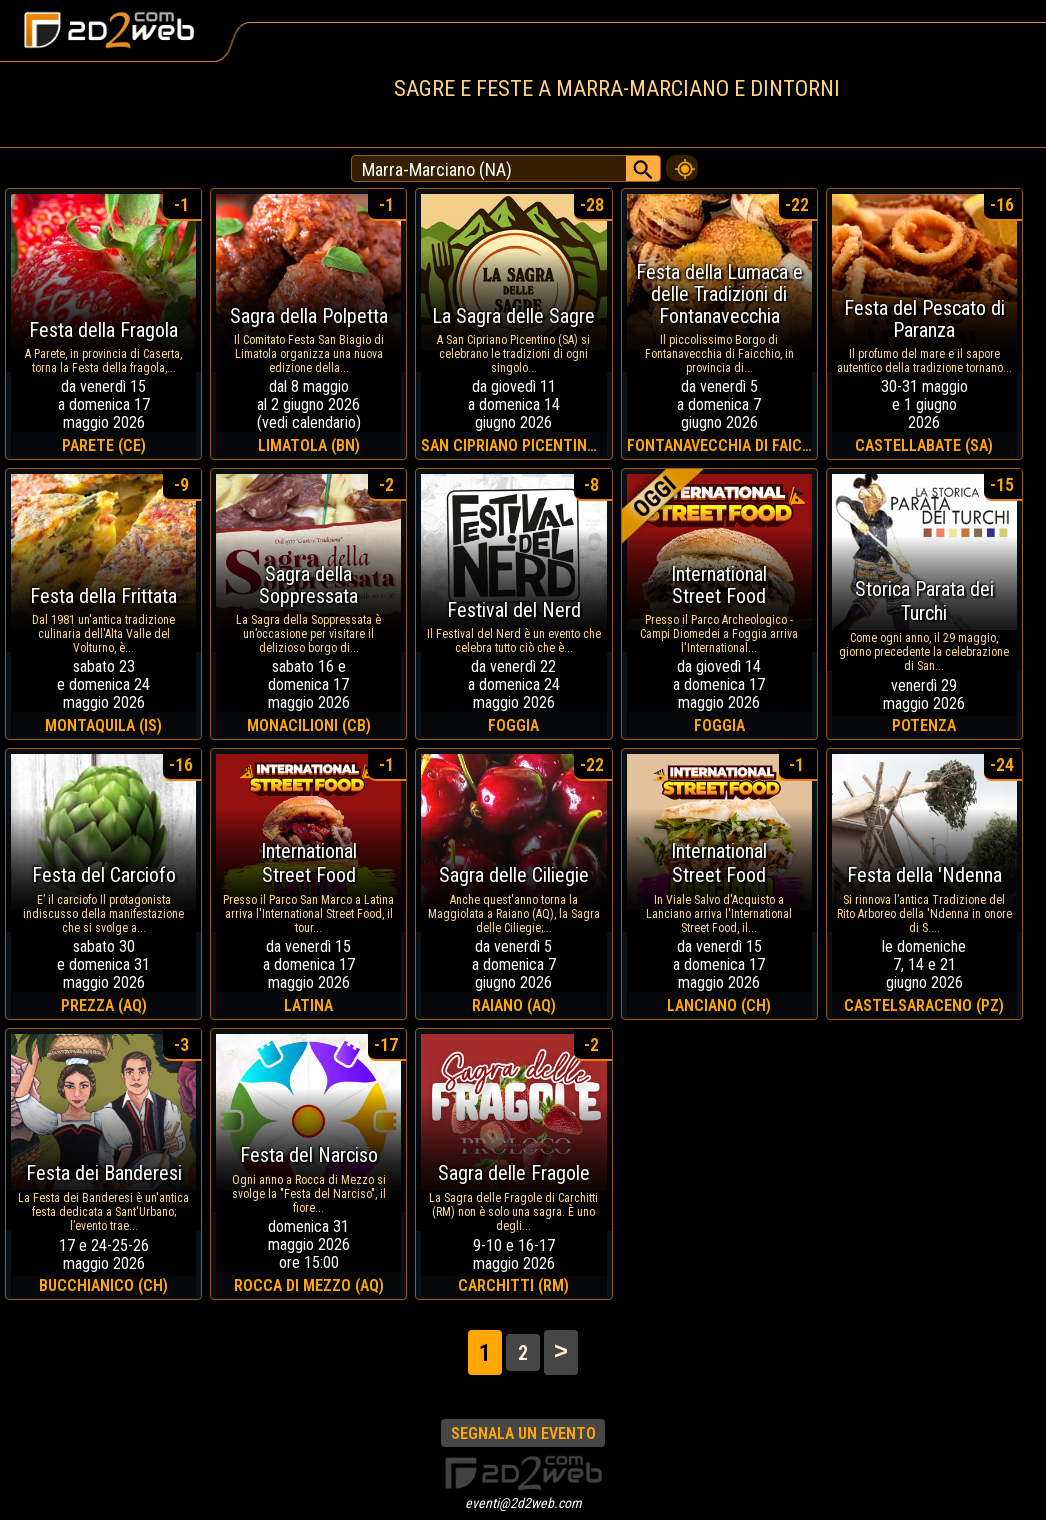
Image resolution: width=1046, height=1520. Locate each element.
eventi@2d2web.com (523, 1503)
